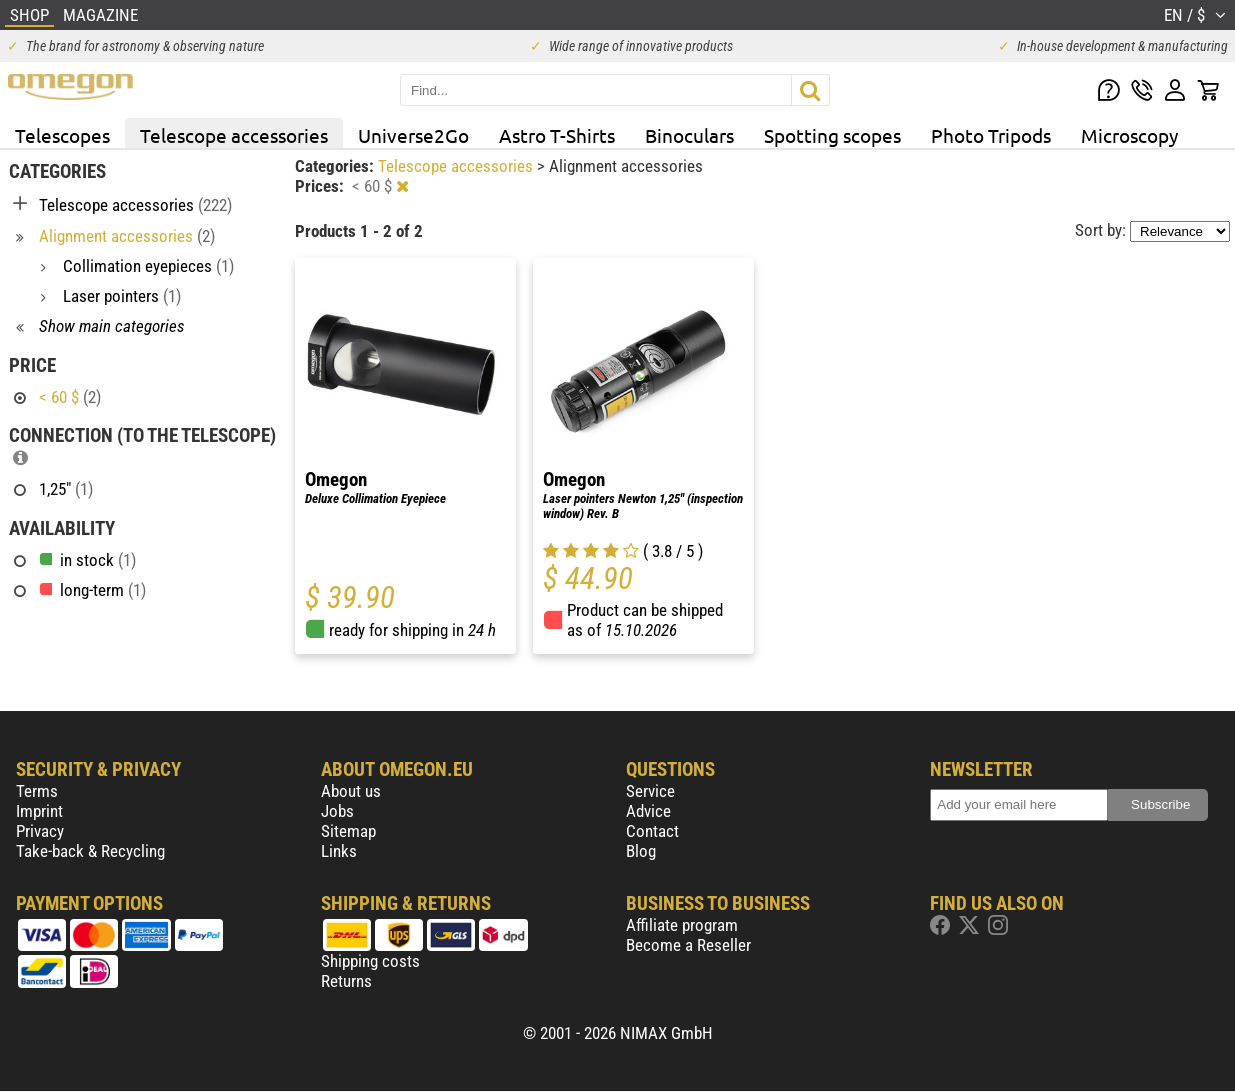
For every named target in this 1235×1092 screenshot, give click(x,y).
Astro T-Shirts (557, 135)
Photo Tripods (991, 135)
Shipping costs (370, 961)
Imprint (39, 811)
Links (339, 851)
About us (351, 791)
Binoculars (689, 135)
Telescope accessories (234, 135)
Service (650, 791)
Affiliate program (682, 925)
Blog (641, 851)
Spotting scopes (832, 135)
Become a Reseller (688, 945)
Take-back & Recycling (90, 851)
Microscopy (1129, 135)
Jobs (337, 811)
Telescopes (62, 135)
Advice (648, 811)
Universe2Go (413, 135)
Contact (652, 831)
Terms (37, 791)
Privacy (40, 831)
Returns (346, 981)
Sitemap (348, 831)
